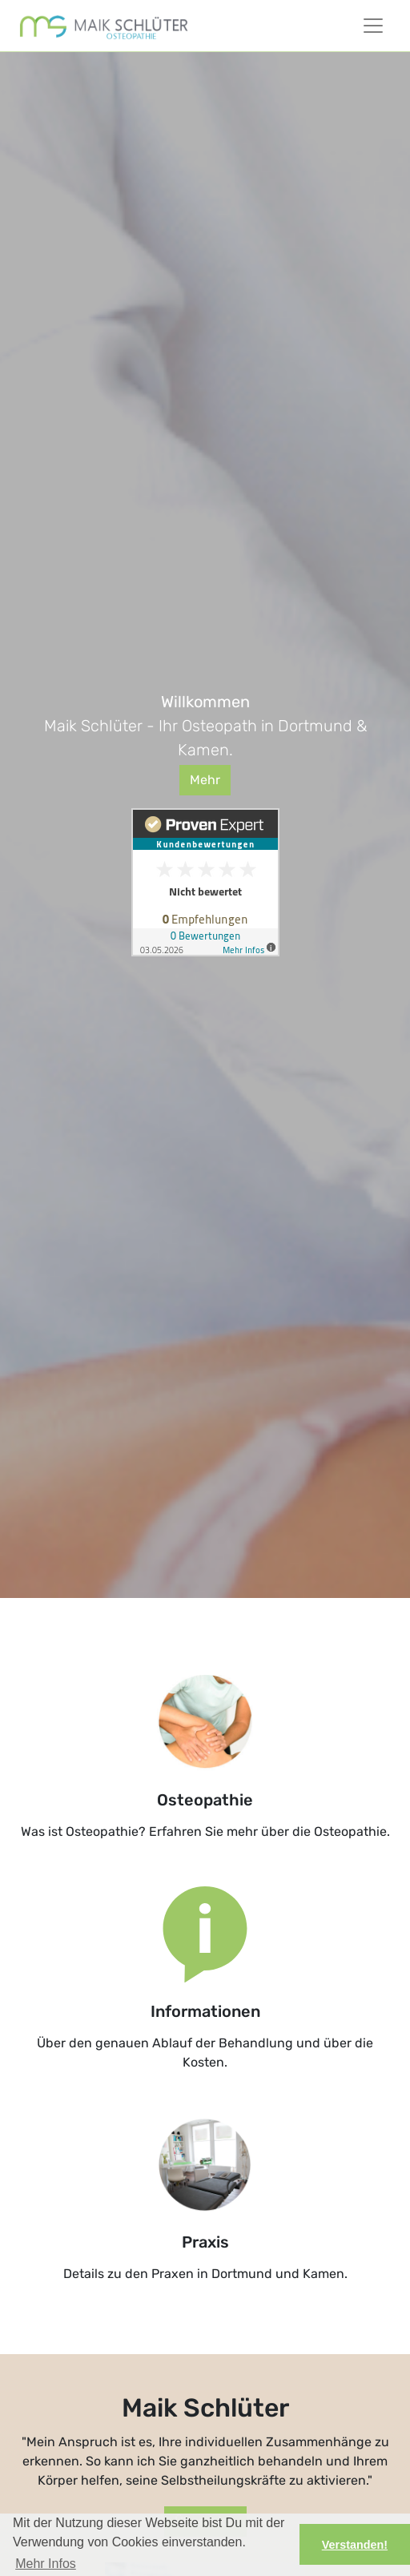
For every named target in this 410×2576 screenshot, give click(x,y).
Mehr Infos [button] (45, 2563)
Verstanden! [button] (355, 2544)
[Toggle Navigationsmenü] (373, 26)
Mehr (205, 779)
